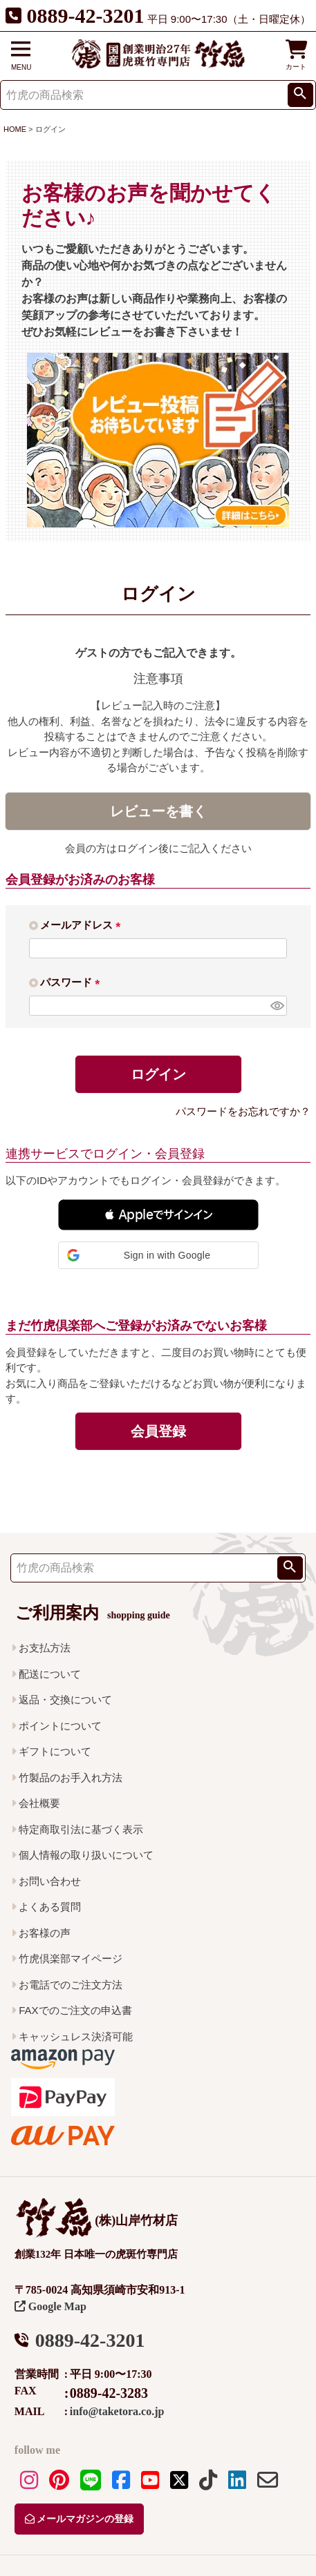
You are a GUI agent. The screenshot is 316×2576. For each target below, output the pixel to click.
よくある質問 (50, 1906)
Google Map (50, 2306)
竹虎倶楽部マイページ (70, 1958)
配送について (50, 1674)
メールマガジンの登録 (79, 2519)
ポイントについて (60, 1726)
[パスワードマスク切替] (276, 1005)
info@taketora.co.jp (117, 2411)
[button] (158, 1214)
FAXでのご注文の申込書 (75, 2010)
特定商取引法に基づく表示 (81, 1829)
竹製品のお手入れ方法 (70, 1777)
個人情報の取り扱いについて (86, 1855)
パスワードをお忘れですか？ (243, 1111)
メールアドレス (83, 925)
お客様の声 (45, 1933)
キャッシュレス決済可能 (76, 2036)
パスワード (72, 982)
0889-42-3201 (86, 15)
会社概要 (39, 1803)
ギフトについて (55, 1751)
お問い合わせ (50, 1881)
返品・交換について (65, 1699)
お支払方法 (45, 1648)
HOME (14, 129)
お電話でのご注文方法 (70, 1985)
